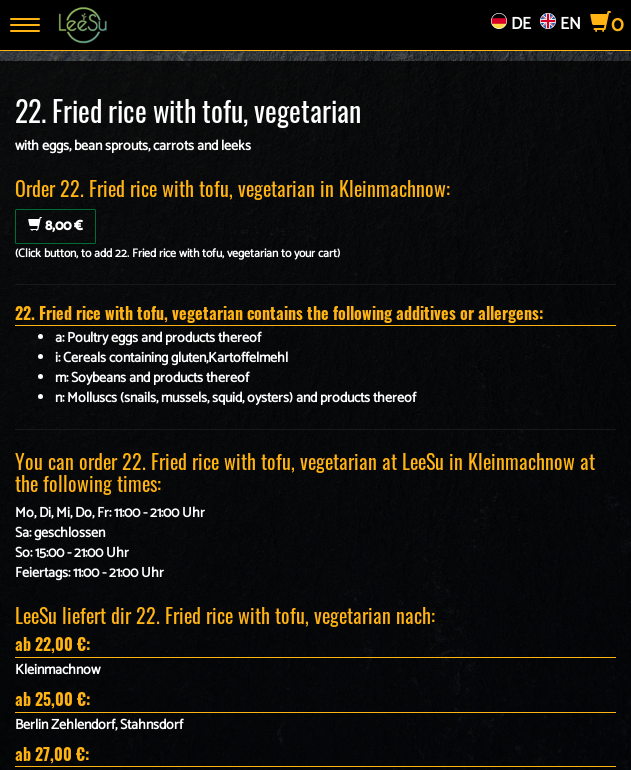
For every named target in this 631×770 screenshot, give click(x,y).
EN (560, 24)
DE (511, 24)
